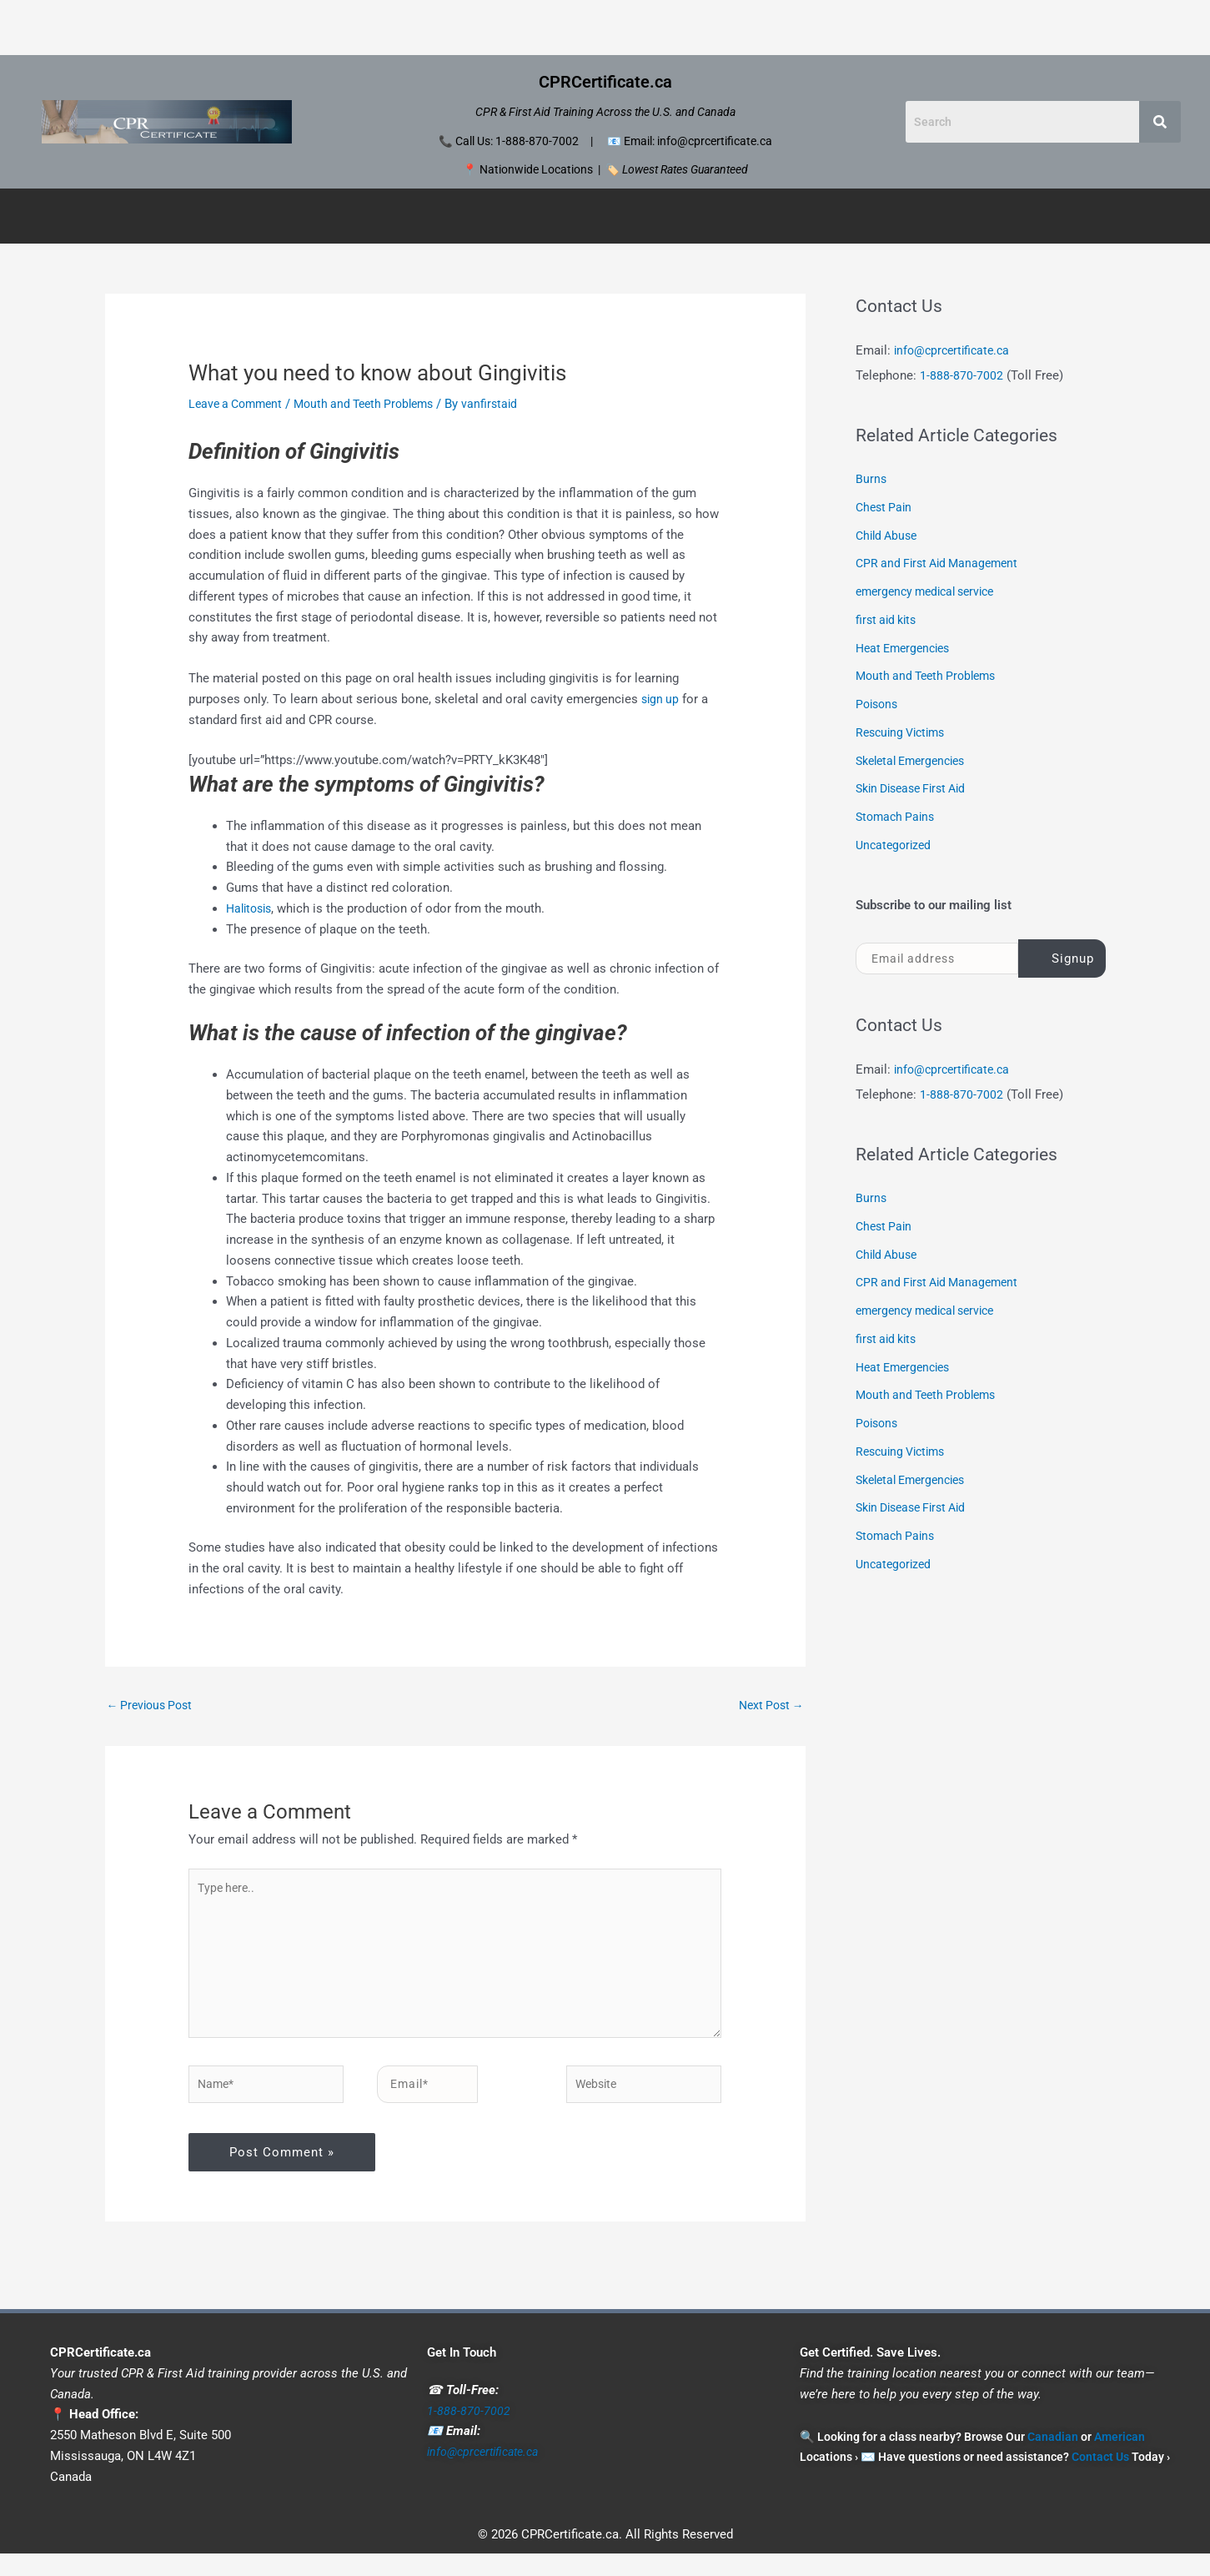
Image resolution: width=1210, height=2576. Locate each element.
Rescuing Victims (904, 732)
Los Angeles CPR (534, 27)
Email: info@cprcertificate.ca (698, 141)
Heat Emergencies (907, 648)
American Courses (598, 216)
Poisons (878, 704)
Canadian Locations (452, 216)
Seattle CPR (884, 27)
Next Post (768, 1705)
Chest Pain (886, 507)
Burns (871, 478)
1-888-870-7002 (961, 375)
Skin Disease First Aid (917, 788)
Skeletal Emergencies (916, 760)
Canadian (1052, 2458)
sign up (661, 699)
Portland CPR (648, 27)
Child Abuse (889, 535)
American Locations (743, 216)
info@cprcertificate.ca (955, 350)
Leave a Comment (238, 403)
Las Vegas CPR (414, 27)
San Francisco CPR (768, 27)
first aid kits (888, 619)
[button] (456, 216)
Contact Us (976, 27)
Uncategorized (896, 845)
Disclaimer (937, 216)
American (1119, 2458)
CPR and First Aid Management (942, 563)
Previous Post (153, 1705)
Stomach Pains (898, 816)
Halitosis (251, 908)
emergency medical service (931, 591)
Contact (858, 216)
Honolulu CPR (303, 27)
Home (219, 27)
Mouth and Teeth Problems (376, 403)
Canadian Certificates (305, 216)
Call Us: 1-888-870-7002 (517, 141)
